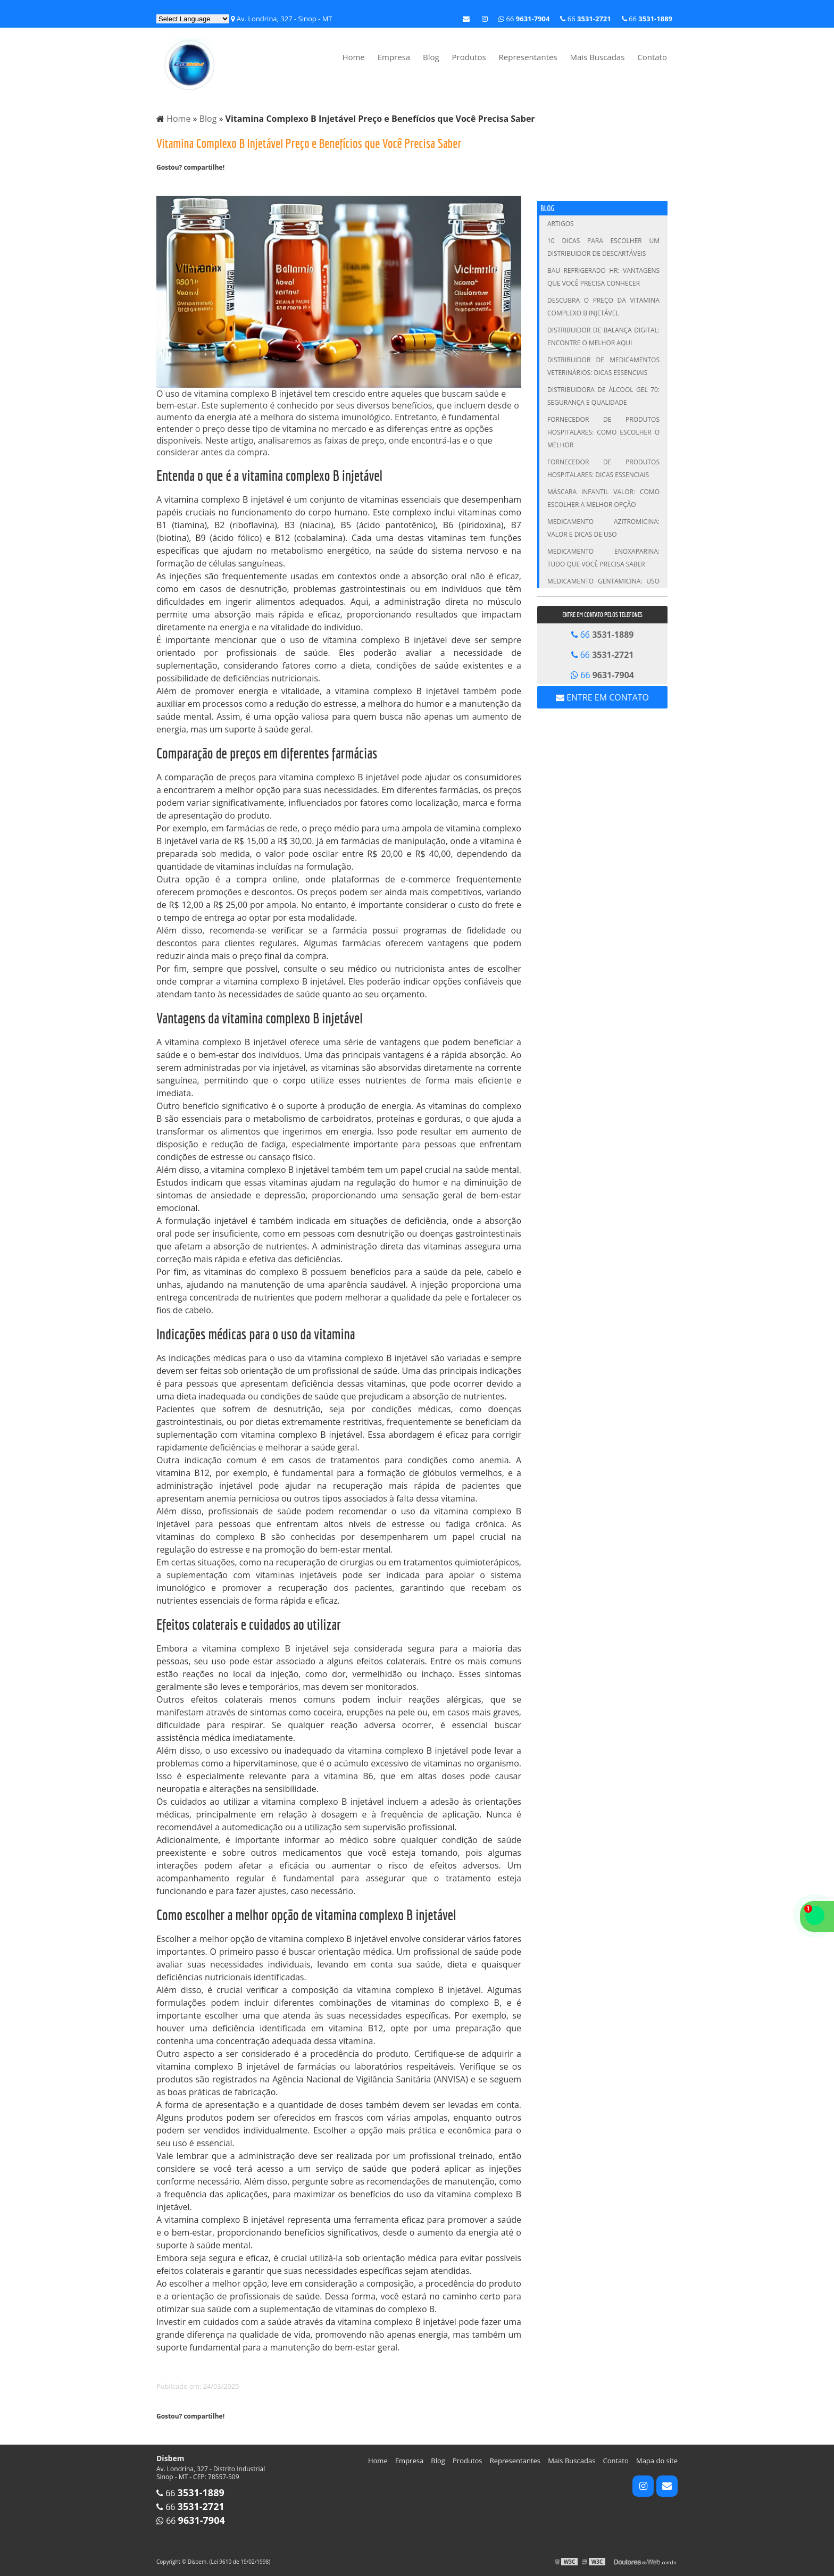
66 (647, 18)
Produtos (469, 57)
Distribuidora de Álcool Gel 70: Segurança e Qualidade (603, 396)
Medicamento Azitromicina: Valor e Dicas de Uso (603, 528)
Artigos (560, 223)
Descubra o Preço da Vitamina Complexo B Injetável (603, 307)
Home (353, 57)
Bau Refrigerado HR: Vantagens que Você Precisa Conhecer (603, 277)
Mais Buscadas (597, 57)
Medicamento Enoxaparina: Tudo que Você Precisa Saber (603, 558)
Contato (652, 57)
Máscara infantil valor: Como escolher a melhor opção (603, 498)
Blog (431, 57)
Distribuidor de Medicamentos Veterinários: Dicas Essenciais (603, 366)
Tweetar (171, 185)
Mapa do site (657, 2460)
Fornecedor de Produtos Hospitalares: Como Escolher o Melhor (603, 432)
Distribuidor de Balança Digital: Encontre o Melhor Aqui (603, 336)
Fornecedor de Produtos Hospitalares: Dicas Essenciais (603, 468)
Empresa (394, 57)
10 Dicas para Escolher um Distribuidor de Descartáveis (603, 247)
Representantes (528, 57)
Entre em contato (602, 697)
